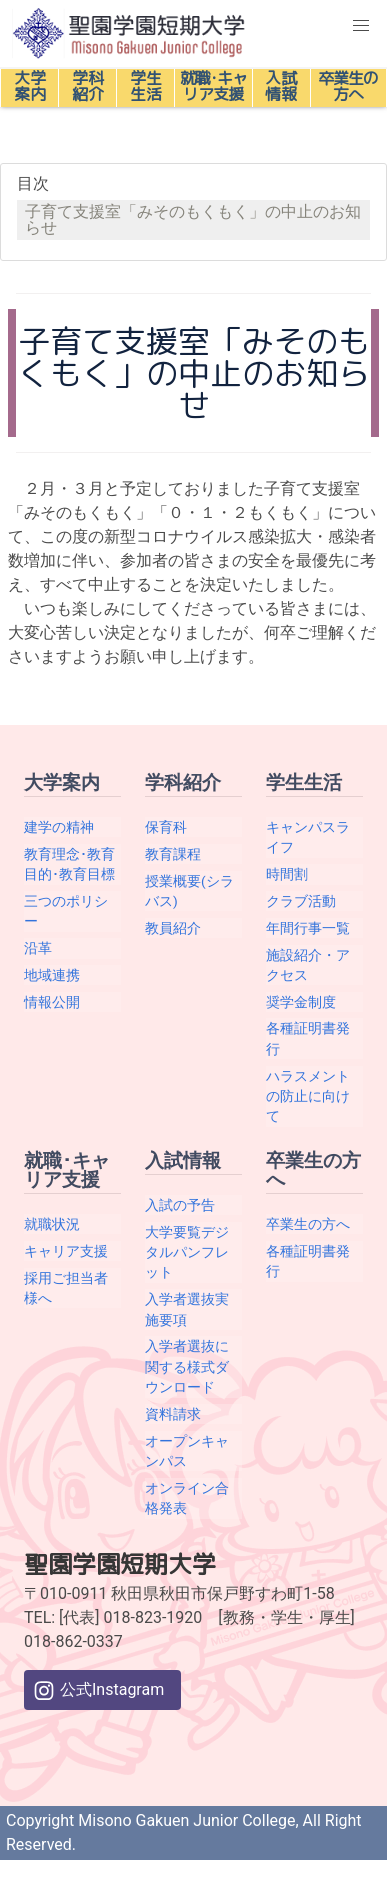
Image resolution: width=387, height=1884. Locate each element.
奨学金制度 (301, 1002)
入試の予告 (180, 1205)
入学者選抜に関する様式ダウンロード (187, 1366)
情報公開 (52, 1002)
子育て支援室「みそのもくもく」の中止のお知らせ (193, 219)
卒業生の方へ (308, 1224)
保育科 (166, 827)
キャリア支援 (66, 1251)
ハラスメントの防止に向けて (308, 1096)
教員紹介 (173, 928)
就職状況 (52, 1224)
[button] (361, 26)
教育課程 (173, 854)
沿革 (38, 948)
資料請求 (173, 1414)
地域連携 (52, 975)
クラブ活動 (301, 901)
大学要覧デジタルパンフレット (187, 1252)
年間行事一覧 (308, 928)
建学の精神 (59, 827)
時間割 (287, 874)
